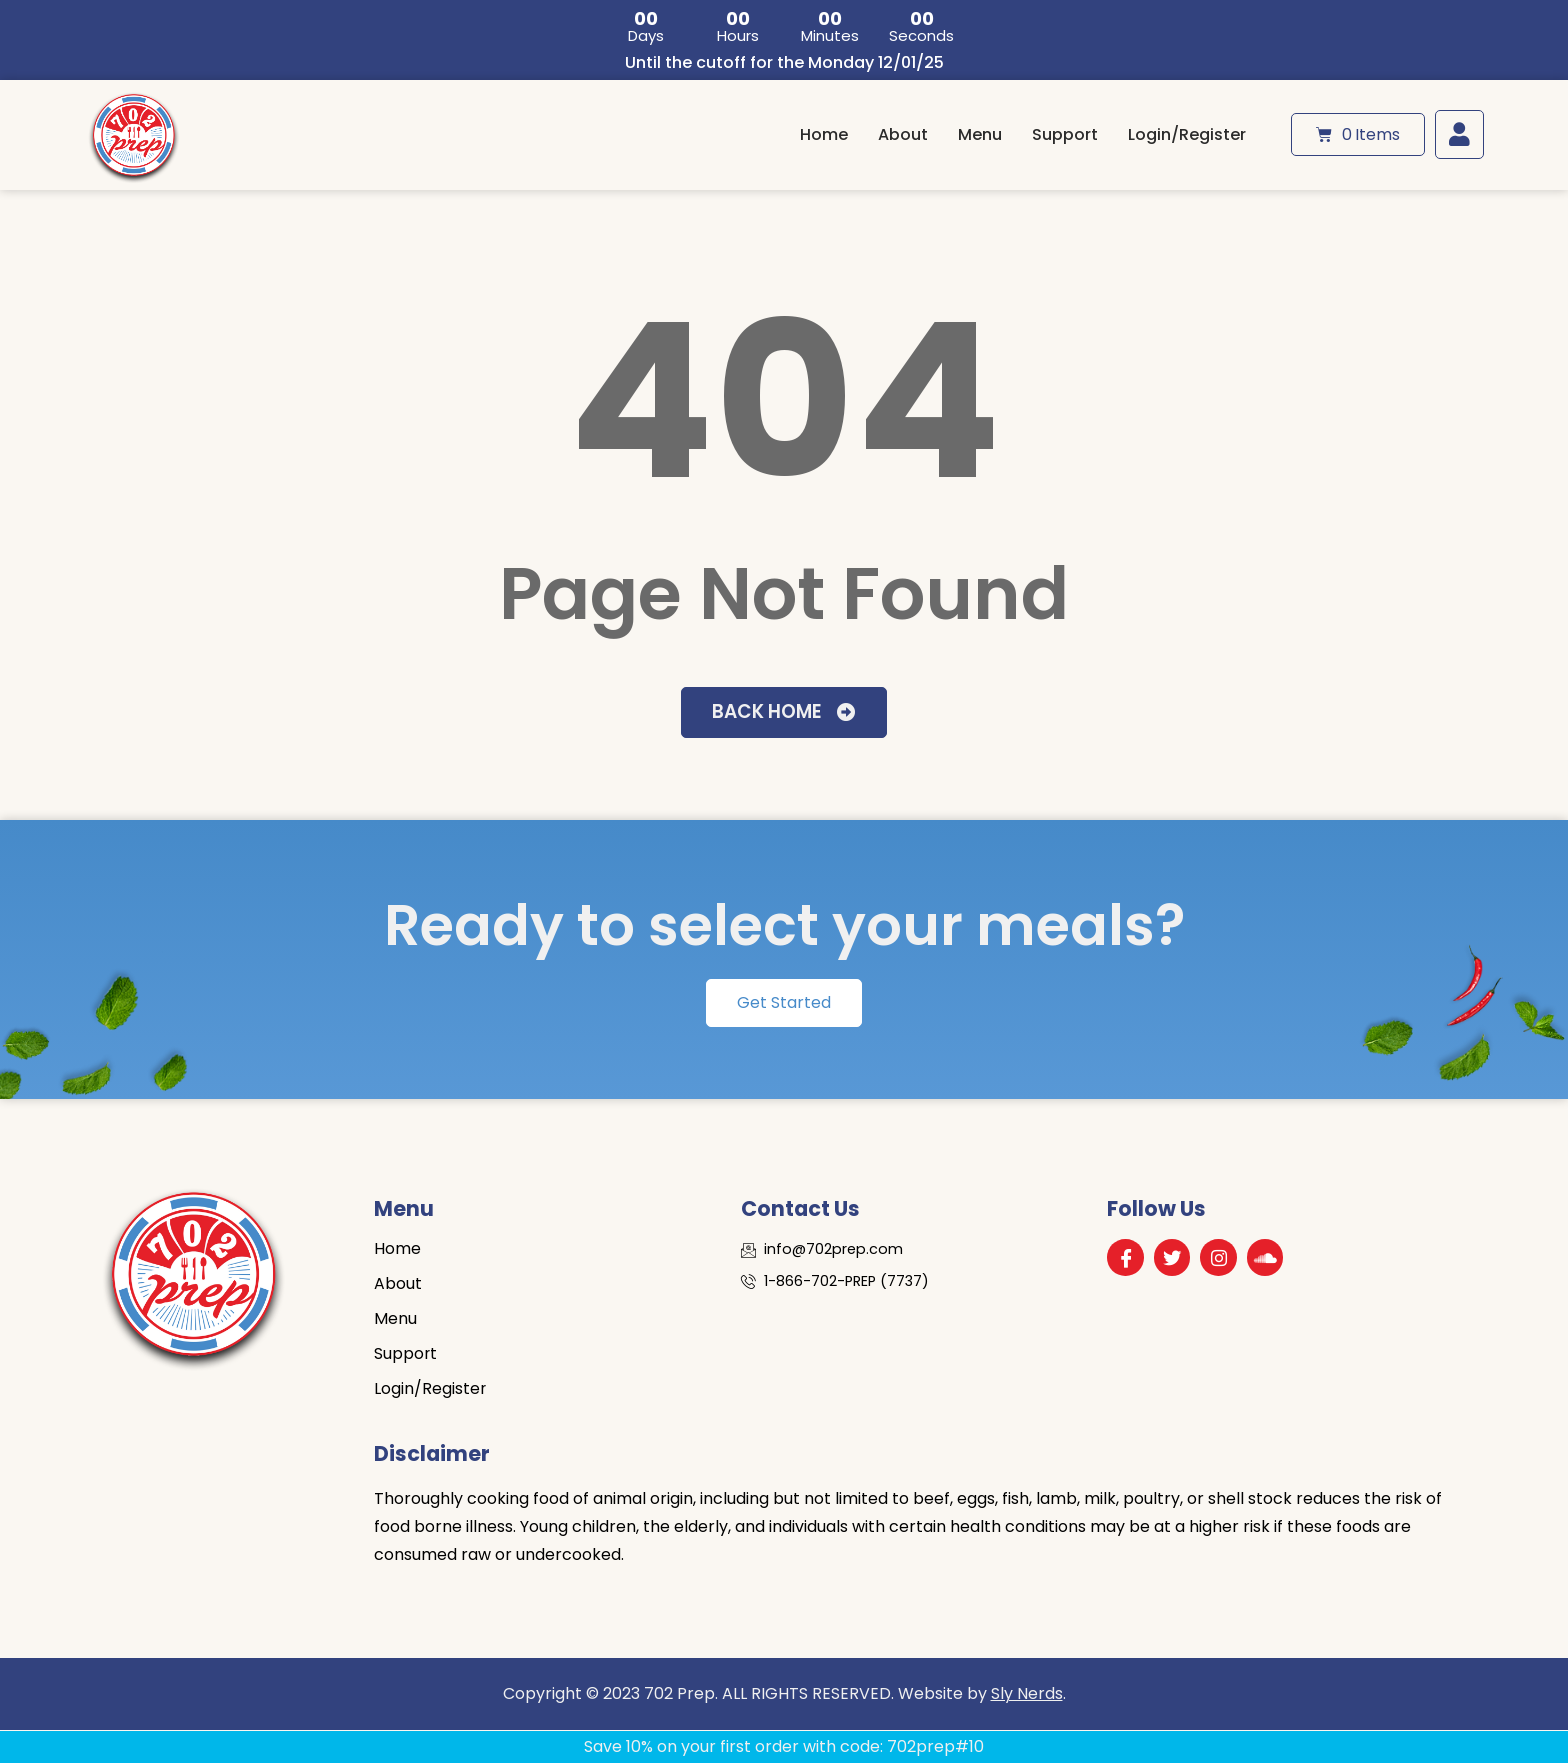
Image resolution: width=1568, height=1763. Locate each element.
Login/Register (1187, 134)
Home (824, 134)
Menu (980, 134)
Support (1065, 134)
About (903, 134)
